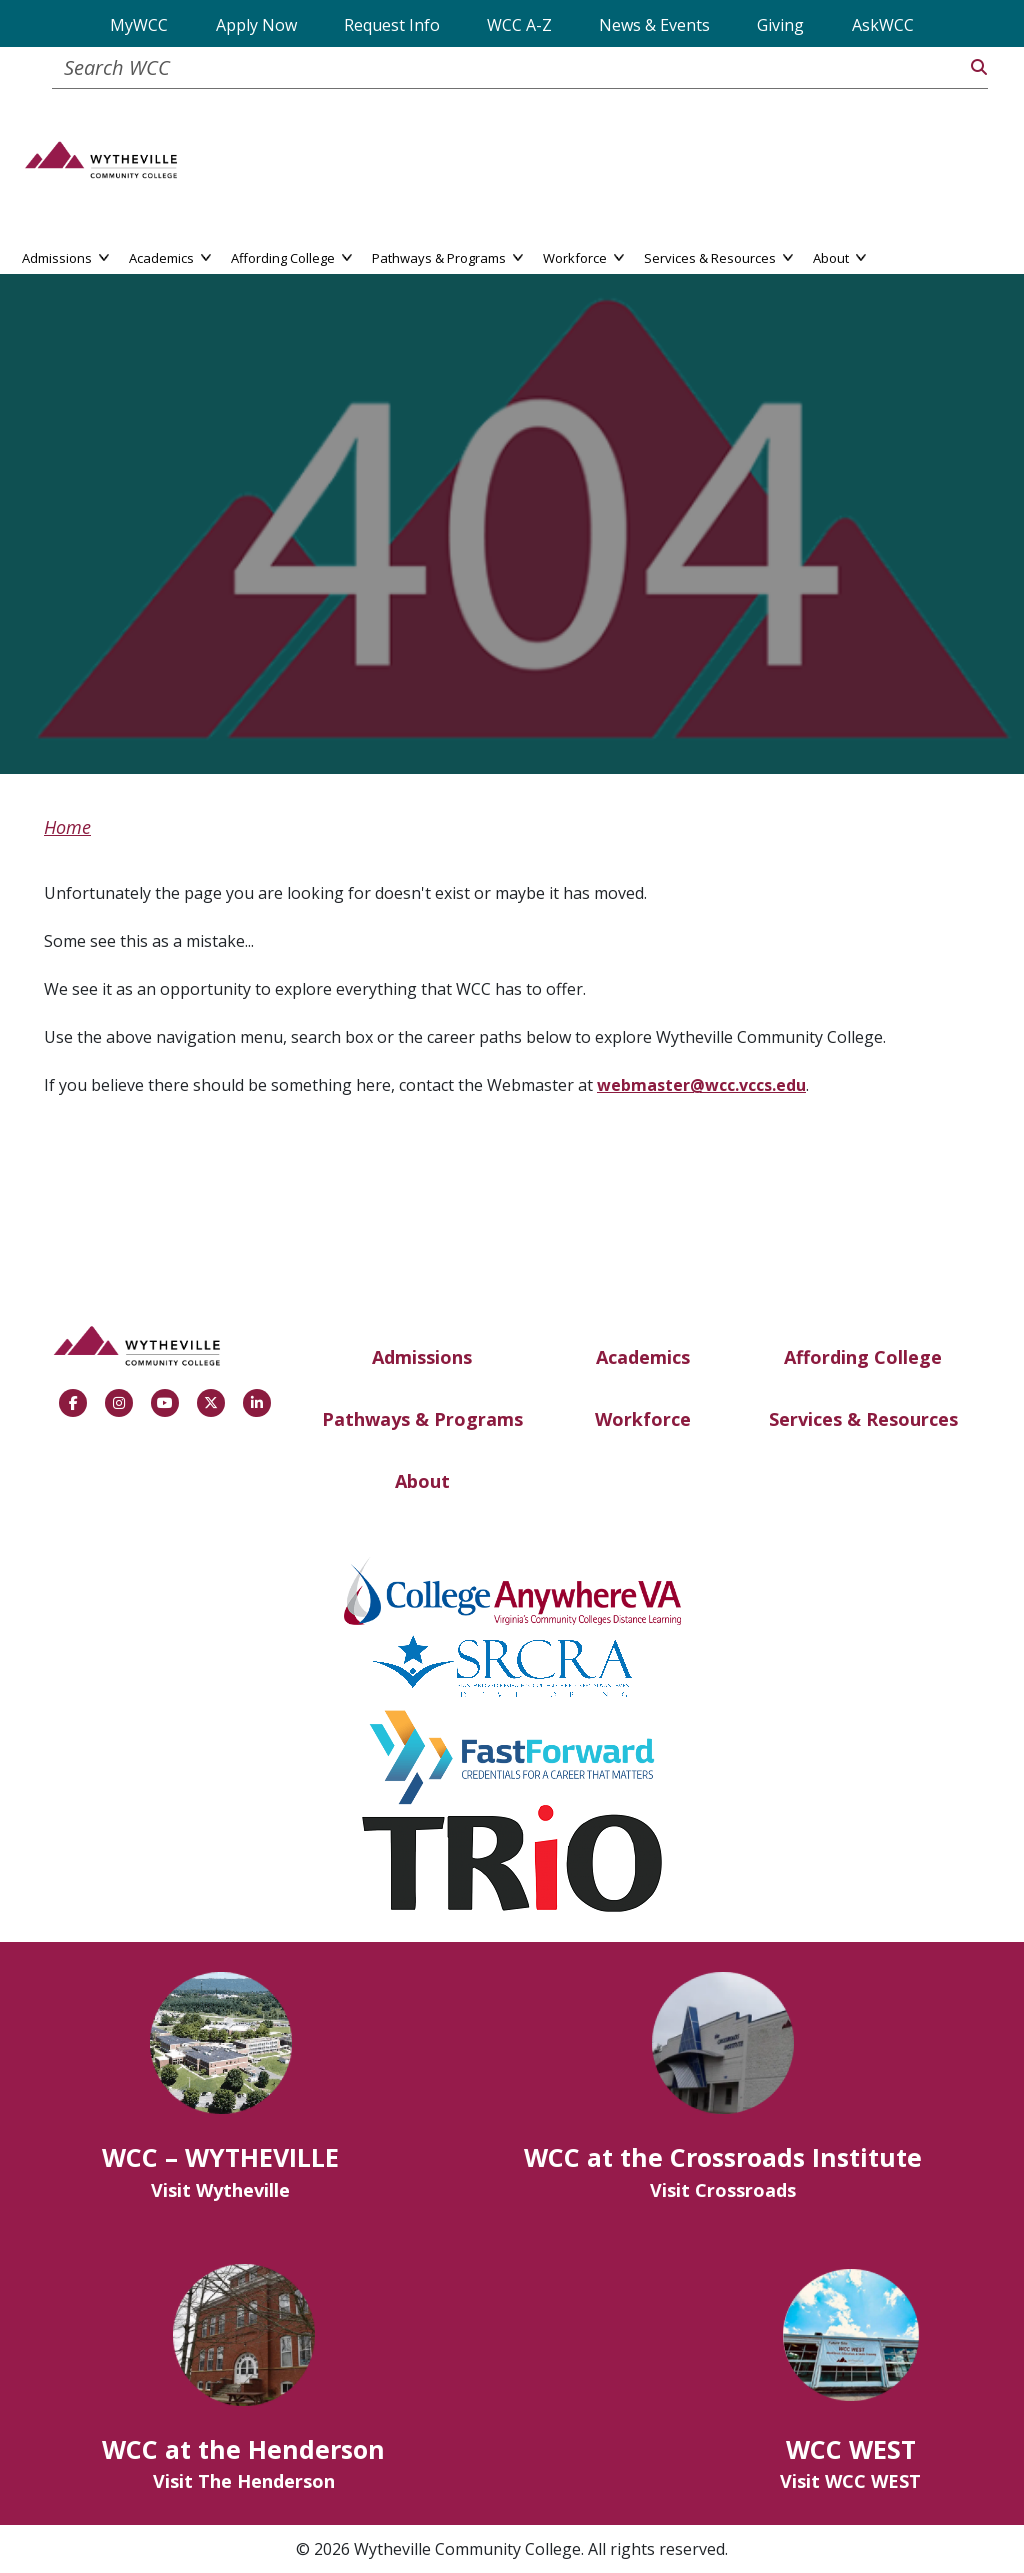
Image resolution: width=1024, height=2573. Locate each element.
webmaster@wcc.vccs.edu (701, 1085)
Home (67, 827)
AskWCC (883, 25)
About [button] (839, 256)
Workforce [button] (583, 256)
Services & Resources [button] (718, 256)
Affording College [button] (291, 256)
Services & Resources (863, 1419)
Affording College (863, 1357)
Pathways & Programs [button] (447, 256)
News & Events (654, 25)
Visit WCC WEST (850, 2481)
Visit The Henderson (244, 2481)
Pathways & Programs (422, 1419)
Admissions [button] (65, 256)
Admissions (422, 1357)
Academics (643, 1357)
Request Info (392, 25)
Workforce (643, 1419)
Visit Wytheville (220, 2190)
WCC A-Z (519, 25)
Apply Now (256, 25)
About (422, 1481)
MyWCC (139, 25)
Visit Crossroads (723, 2190)
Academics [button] (170, 256)
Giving (780, 25)
